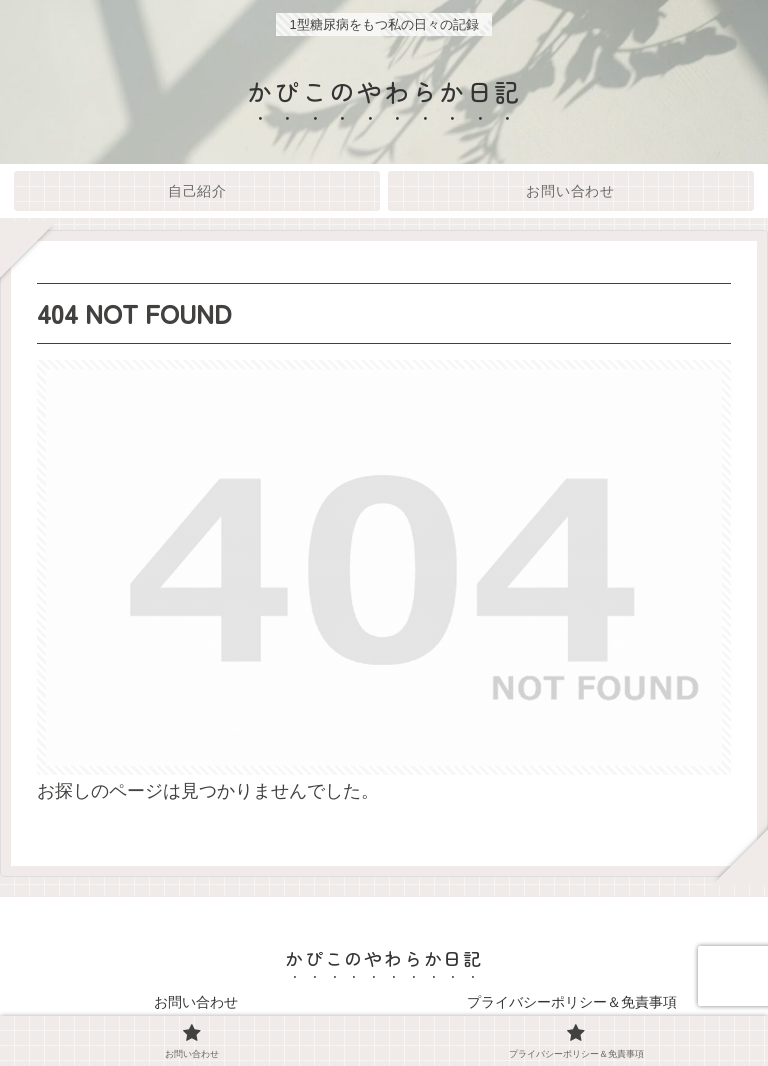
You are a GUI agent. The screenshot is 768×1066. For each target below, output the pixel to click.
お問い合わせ (196, 1002)
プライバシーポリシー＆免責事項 (572, 1002)
